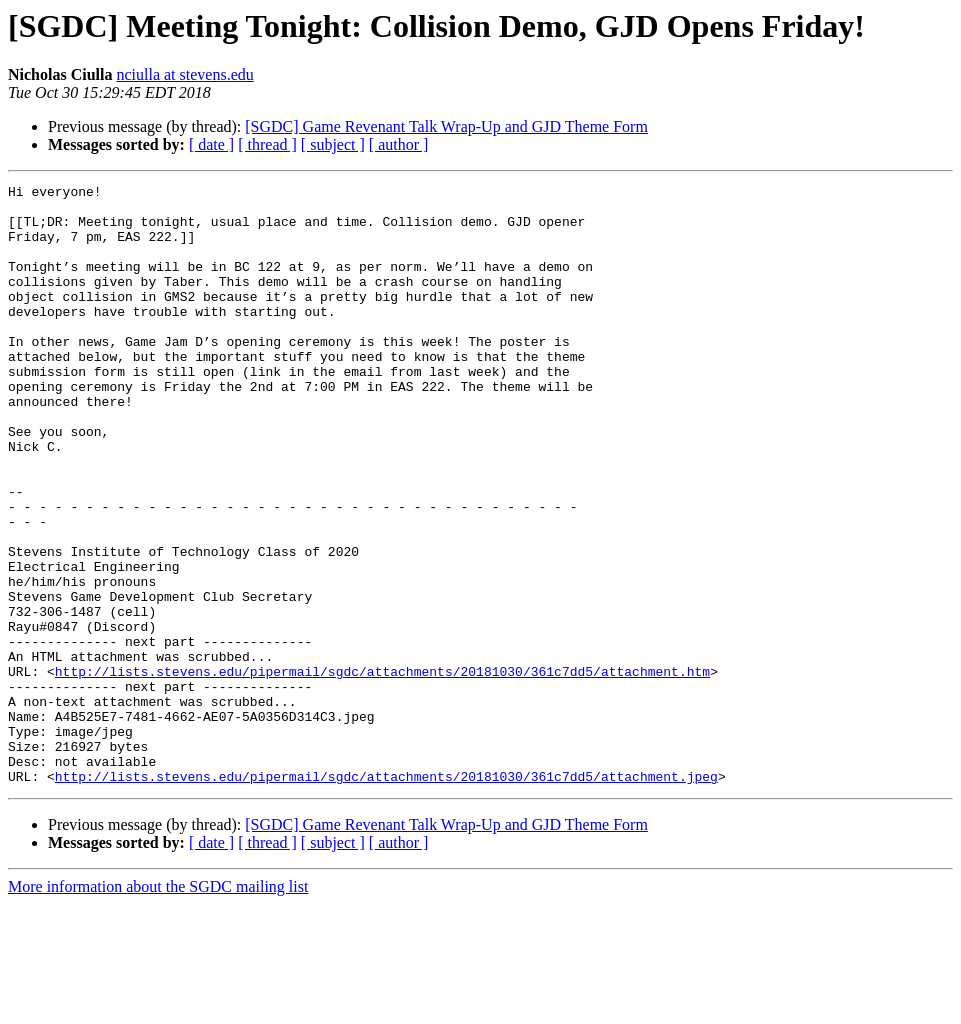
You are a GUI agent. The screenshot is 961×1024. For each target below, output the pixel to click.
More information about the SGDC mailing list (158, 1006)
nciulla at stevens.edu (184, 74)
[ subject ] (333, 144)
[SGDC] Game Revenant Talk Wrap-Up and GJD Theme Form (446, 126)
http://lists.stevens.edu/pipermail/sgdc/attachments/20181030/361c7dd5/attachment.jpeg (386, 896)
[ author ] (399, 144)
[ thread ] (267, 144)
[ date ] (211, 144)
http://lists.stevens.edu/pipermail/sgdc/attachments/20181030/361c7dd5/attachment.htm (382, 770)
